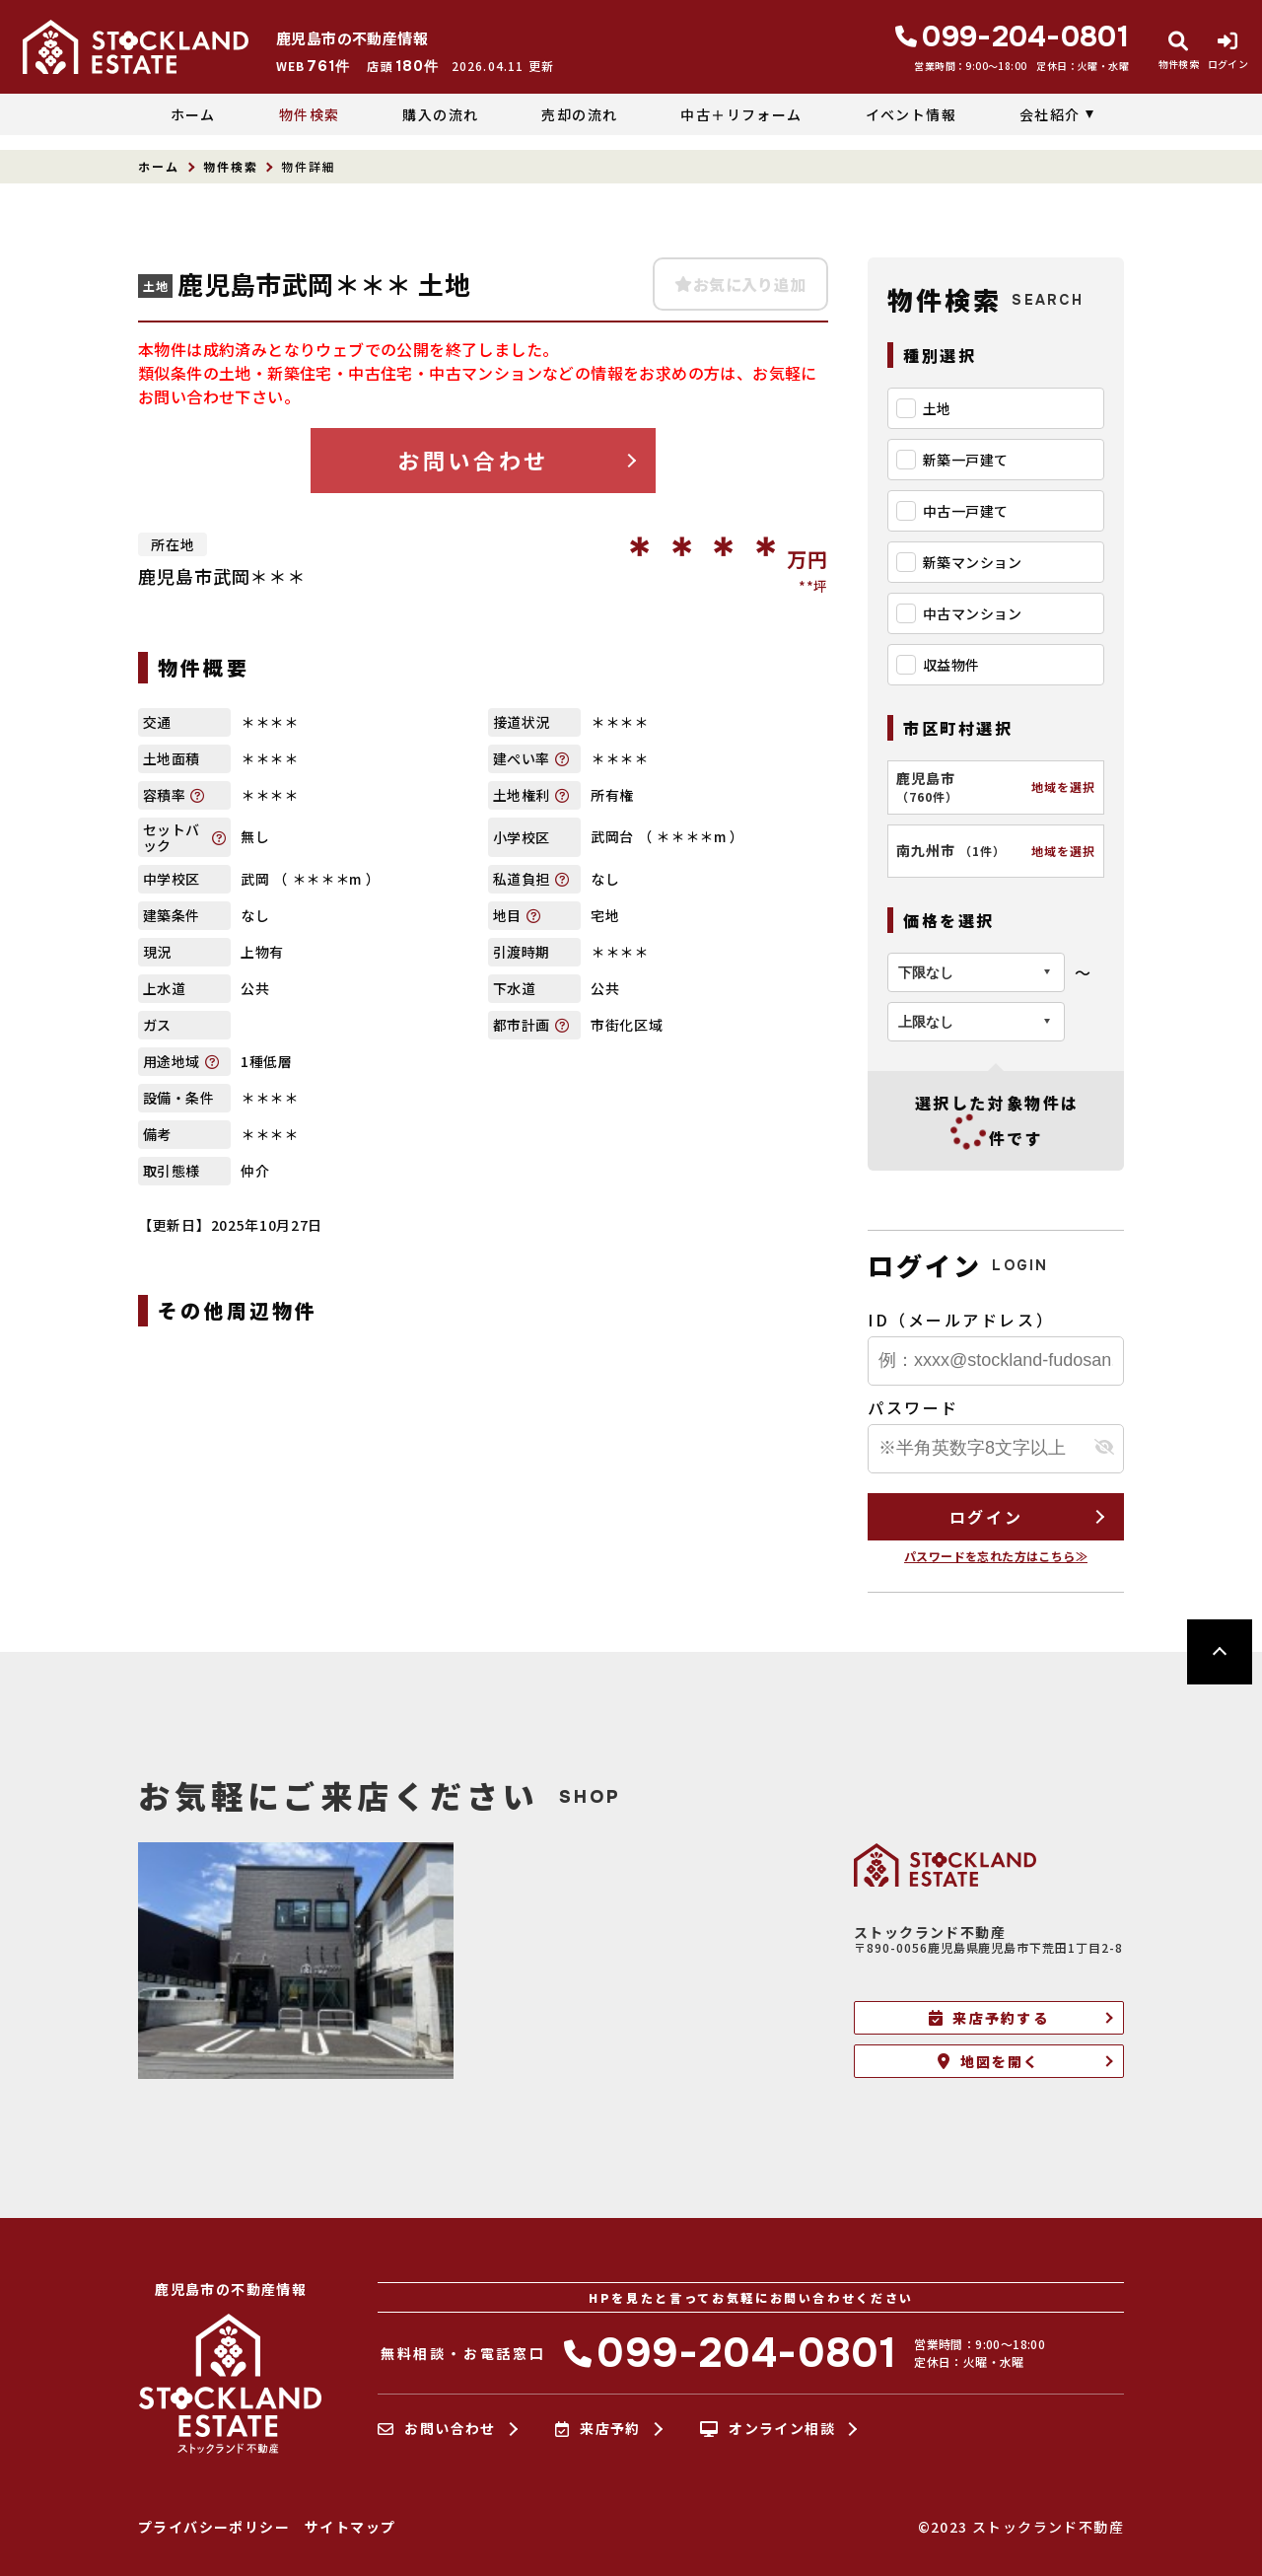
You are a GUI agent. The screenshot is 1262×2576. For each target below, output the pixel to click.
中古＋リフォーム (741, 114)
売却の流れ (579, 114)
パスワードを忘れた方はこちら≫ (995, 1555)
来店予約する (989, 2018)
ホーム (193, 114)
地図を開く (988, 2061)
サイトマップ (350, 2527)
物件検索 (309, 114)
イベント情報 (911, 114)
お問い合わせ (472, 459)
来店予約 (598, 2429)
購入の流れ (440, 114)
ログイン (985, 1517)
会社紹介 (1050, 114)
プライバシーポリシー (214, 2527)
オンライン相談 (767, 2429)
